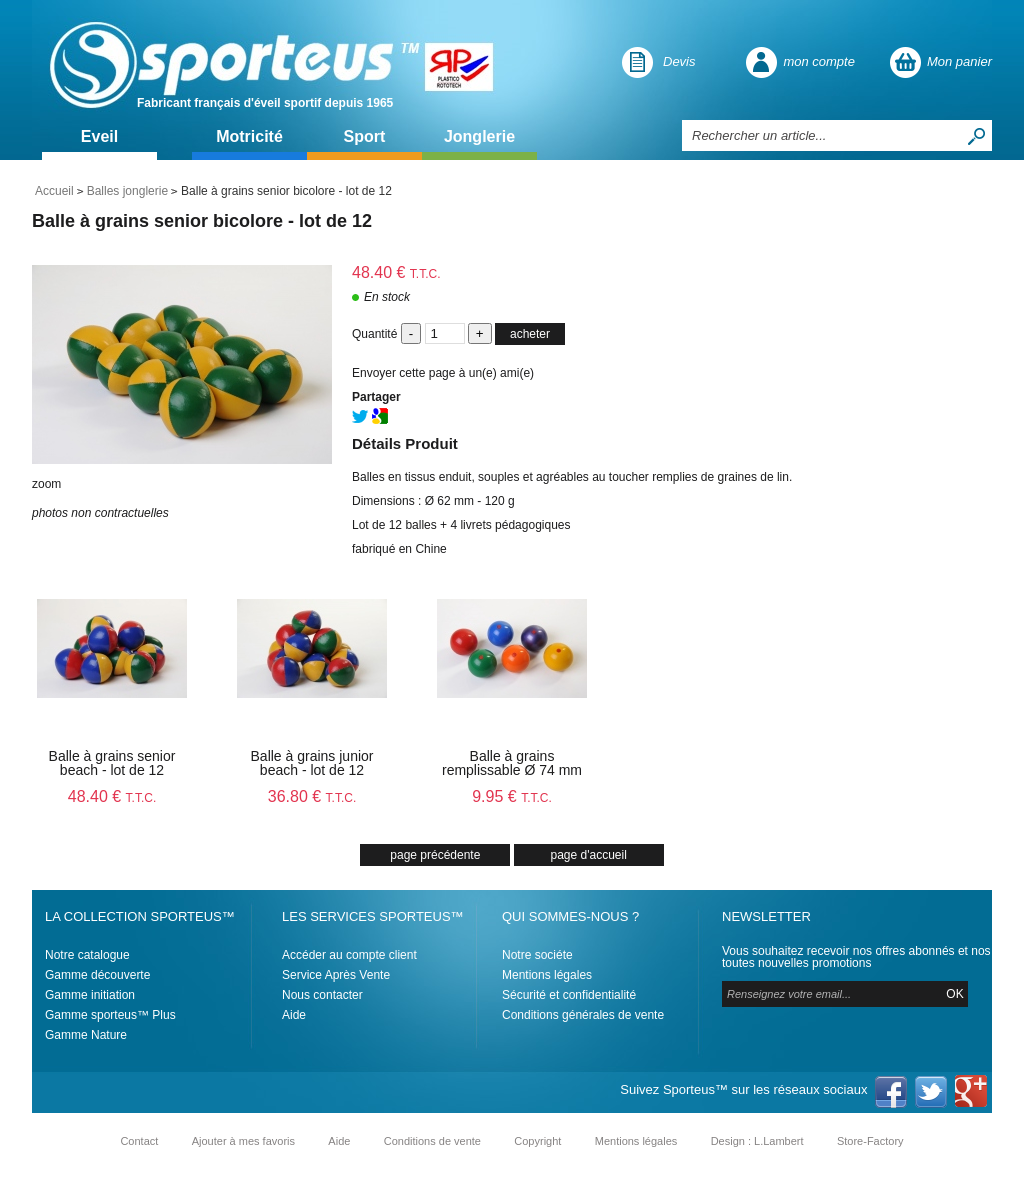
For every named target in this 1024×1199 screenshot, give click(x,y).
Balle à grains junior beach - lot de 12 (312, 763)
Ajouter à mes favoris (243, 1141)
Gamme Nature (86, 1035)
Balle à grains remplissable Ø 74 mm (512, 763)
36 (312, 796)
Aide (294, 1015)
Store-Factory (870, 1141)
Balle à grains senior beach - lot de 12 (112, 763)
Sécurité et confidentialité (569, 995)
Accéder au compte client (349, 955)
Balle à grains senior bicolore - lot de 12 (202, 221)
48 (112, 796)
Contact (139, 1141)
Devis (679, 61)
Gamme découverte (97, 975)
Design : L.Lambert (757, 1141)
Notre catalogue (87, 955)
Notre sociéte (537, 955)
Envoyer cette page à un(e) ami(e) (443, 373)
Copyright (537, 1141)
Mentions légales (547, 975)
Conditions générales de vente (583, 1015)
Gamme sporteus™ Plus (110, 1015)
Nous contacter (322, 995)
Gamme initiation (90, 995)
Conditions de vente (432, 1141)
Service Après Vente (336, 975)
